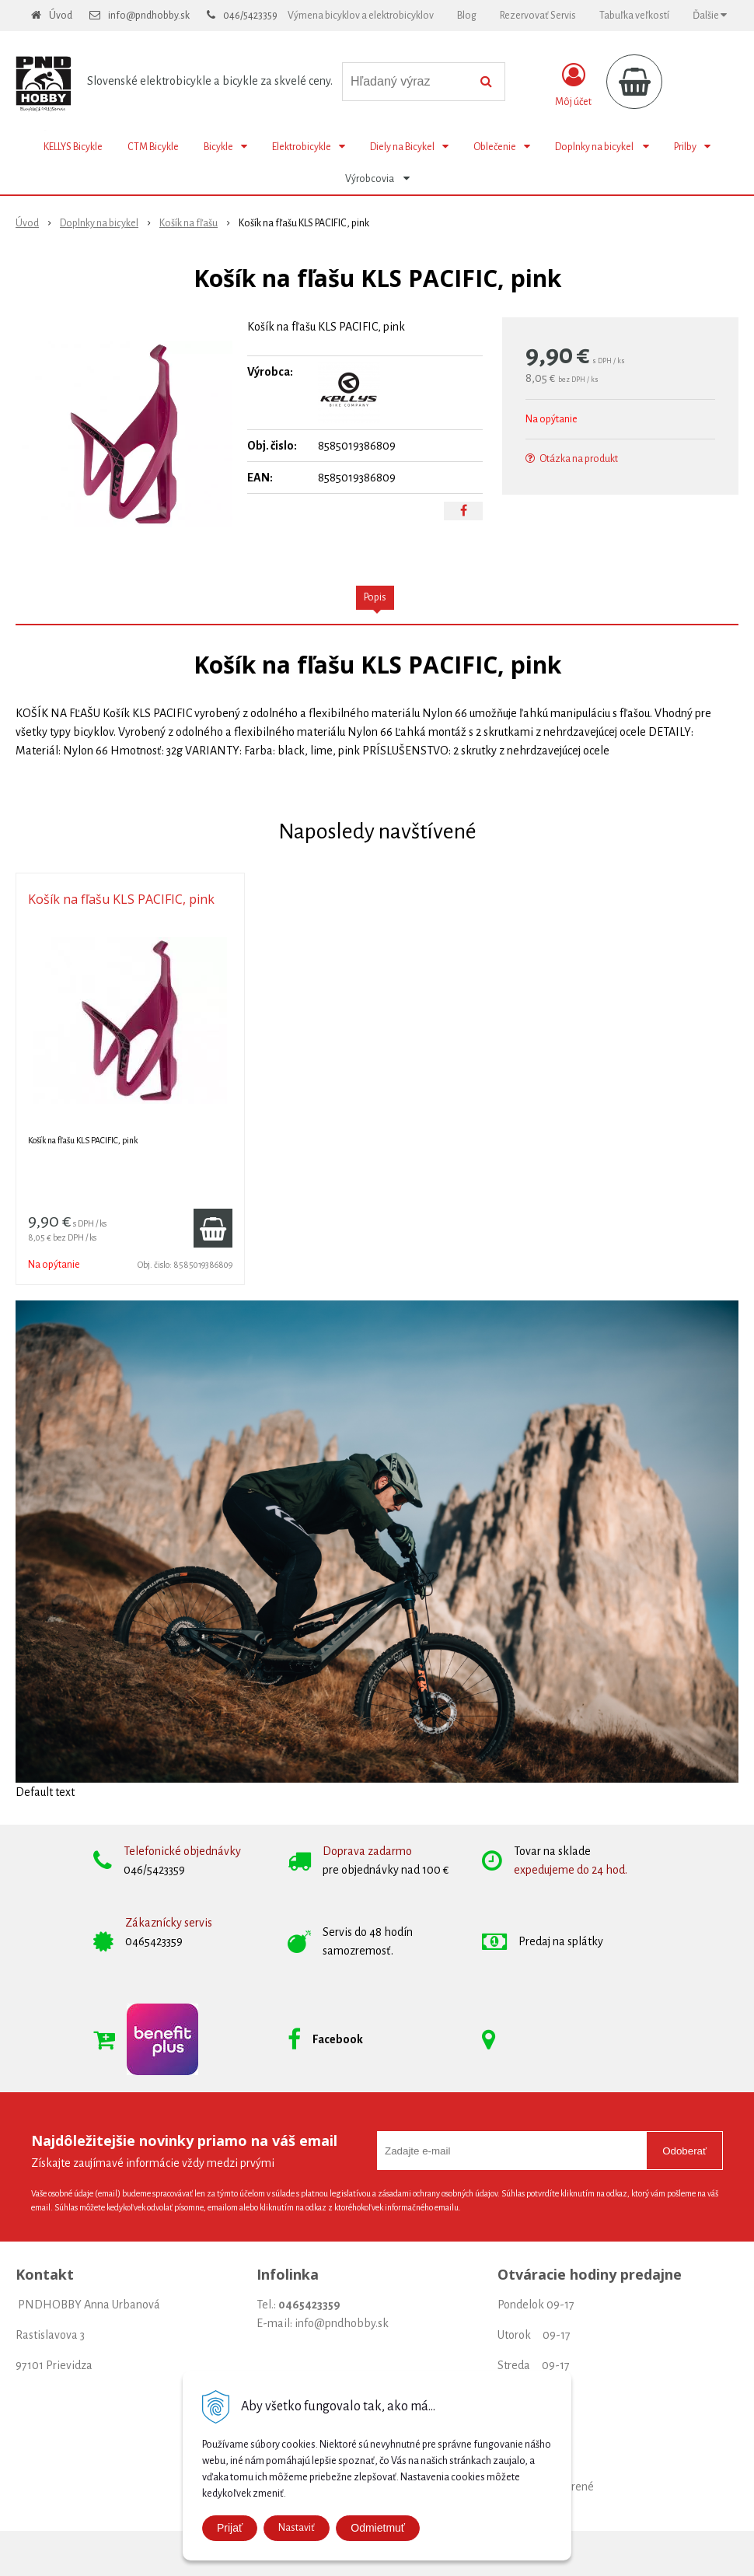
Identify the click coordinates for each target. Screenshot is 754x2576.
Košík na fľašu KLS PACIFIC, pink (121, 899)
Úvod (60, 15)
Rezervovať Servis (538, 15)
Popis (375, 597)
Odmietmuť (378, 2528)
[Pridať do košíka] (213, 1228)
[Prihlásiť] (573, 84)
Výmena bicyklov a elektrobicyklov (361, 15)
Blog (466, 15)
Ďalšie (710, 15)
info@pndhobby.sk (149, 15)
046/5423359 (250, 15)
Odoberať (684, 2151)
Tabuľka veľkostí (634, 15)
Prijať (230, 2528)
